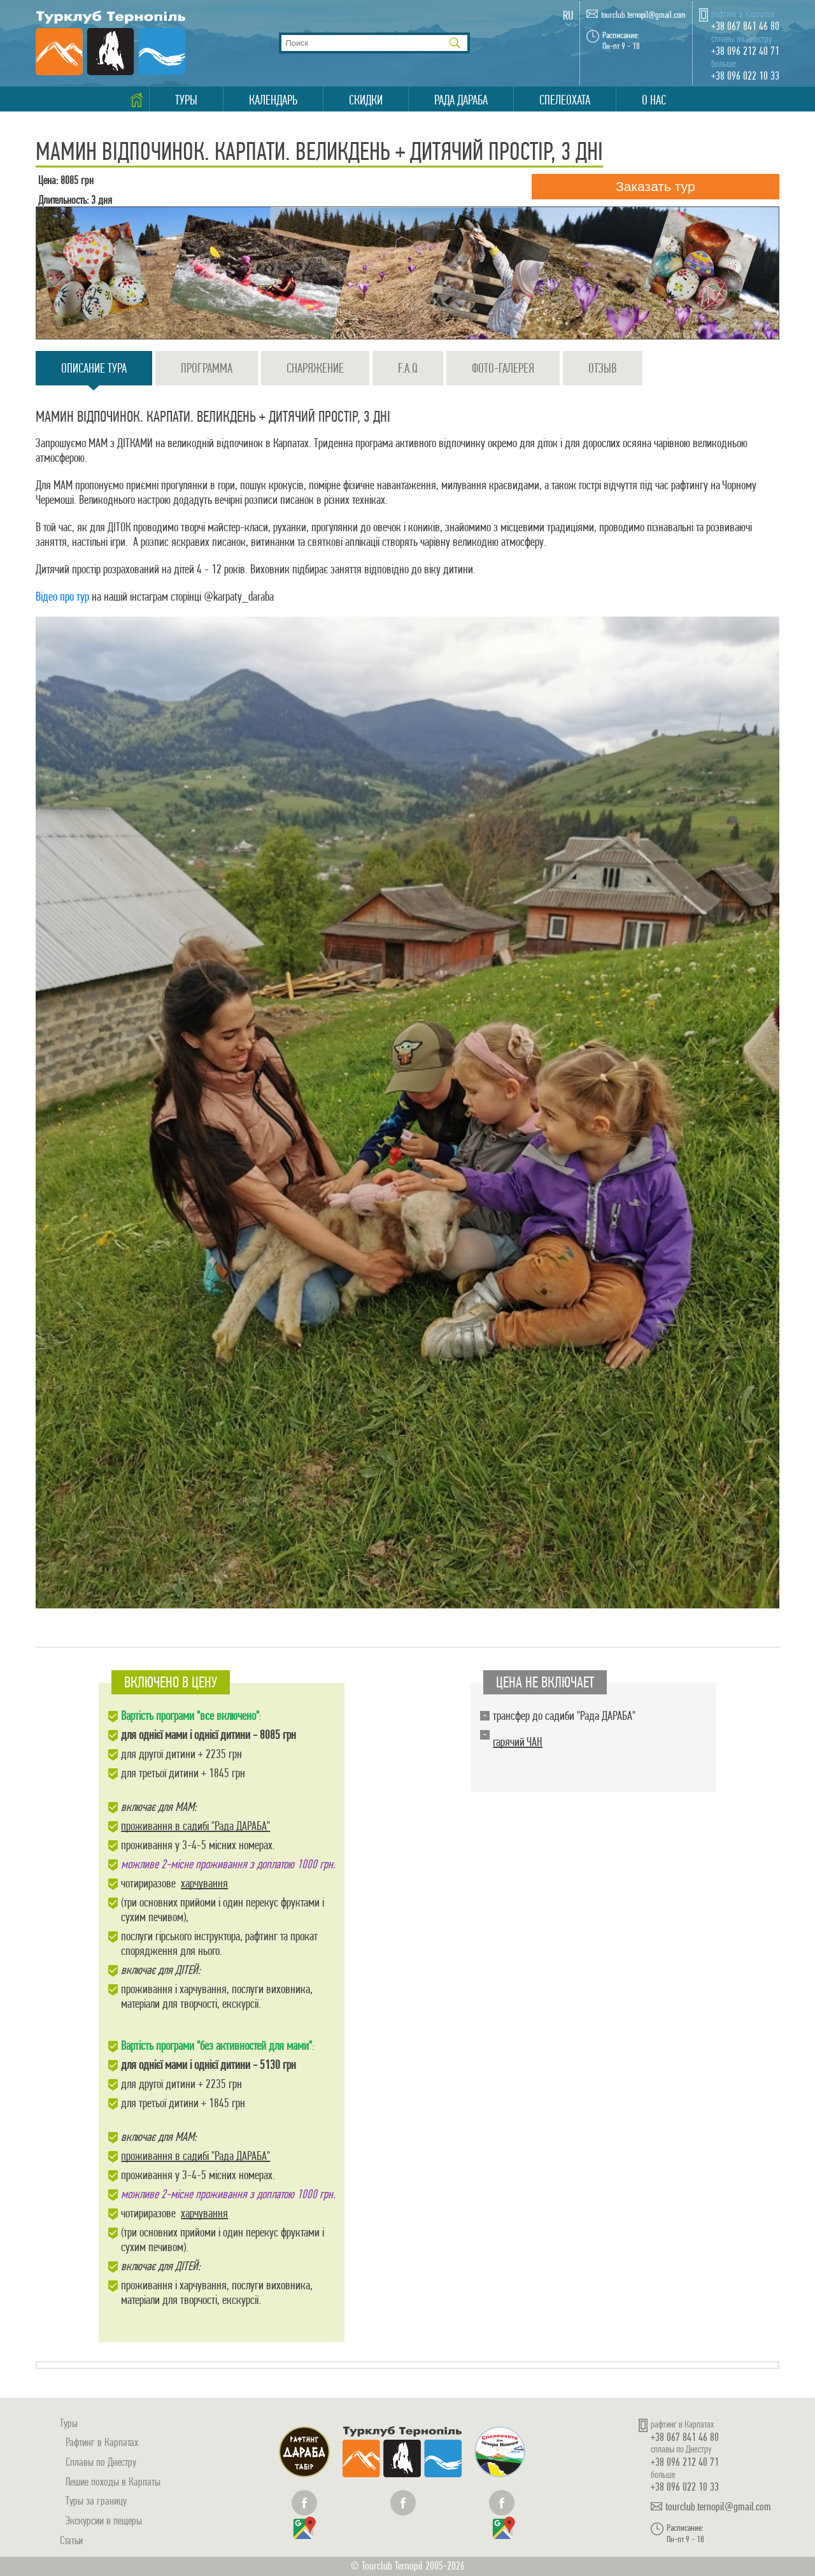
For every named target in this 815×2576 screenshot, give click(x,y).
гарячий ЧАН (517, 1742)
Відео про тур (62, 596)
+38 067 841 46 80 (745, 25)
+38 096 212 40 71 (745, 50)
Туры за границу (96, 2500)
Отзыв (602, 368)
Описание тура (94, 373)
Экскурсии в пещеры (104, 2520)
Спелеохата (564, 100)
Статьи (71, 2540)
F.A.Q (408, 368)
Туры (186, 100)
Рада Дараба (461, 100)
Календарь (273, 100)
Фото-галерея (503, 368)
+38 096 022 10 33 (745, 75)
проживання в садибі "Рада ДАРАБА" (195, 1826)
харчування (204, 1883)
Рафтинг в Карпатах (102, 2442)
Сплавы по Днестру (101, 2461)
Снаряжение (315, 368)
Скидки (366, 100)
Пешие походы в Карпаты (113, 2481)
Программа (206, 368)
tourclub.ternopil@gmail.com (643, 15)
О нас (654, 100)
